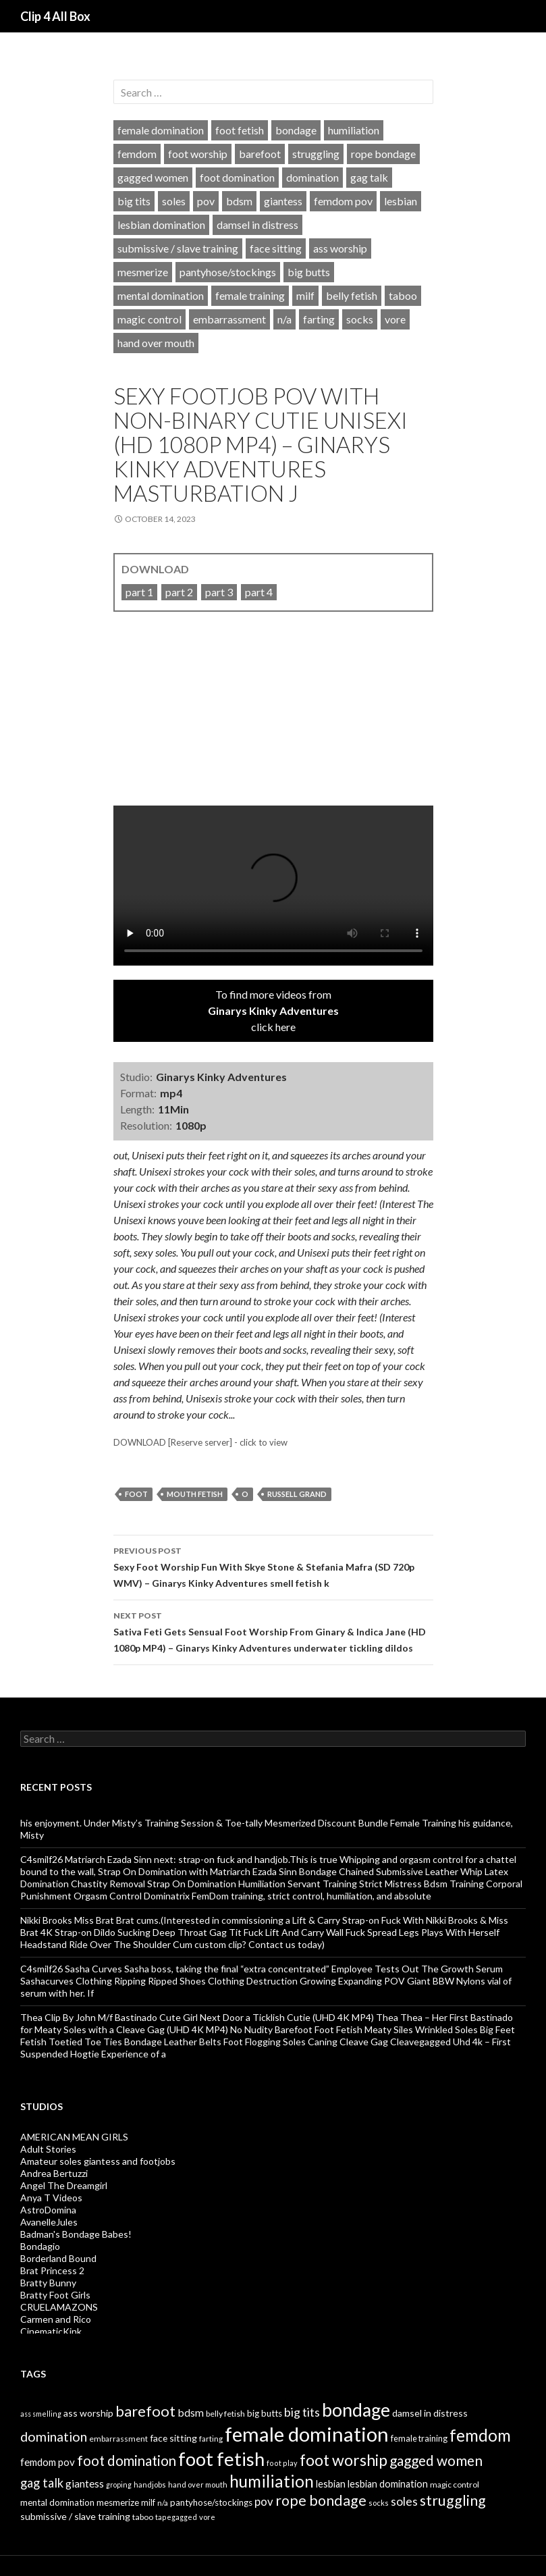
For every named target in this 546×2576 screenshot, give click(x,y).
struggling (315, 153)
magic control (149, 319)
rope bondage (383, 153)
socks (359, 319)
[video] (273, 718)
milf (305, 295)
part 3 (219, 591)
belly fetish (351, 295)
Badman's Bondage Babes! (76, 2234)
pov (206, 200)
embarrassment (229, 319)
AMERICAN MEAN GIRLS (74, 2137)
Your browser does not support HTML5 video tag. (273, 886)
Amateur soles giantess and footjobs (97, 2161)
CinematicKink (51, 2331)
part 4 (259, 591)
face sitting (276, 248)
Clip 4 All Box (55, 16)
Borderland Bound (58, 2258)
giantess (283, 200)
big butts (309, 271)
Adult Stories (48, 2149)
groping (119, 2484)
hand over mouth (155, 342)
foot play (282, 2463)
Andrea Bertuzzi (54, 2173)
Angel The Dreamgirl (63, 2185)
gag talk (369, 177)
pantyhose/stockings (228, 271)
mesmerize (142, 271)
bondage (296, 130)
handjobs (150, 2484)
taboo (403, 295)
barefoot (260, 153)
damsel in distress (257, 224)
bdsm (239, 200)
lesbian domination (161, 224)
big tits (134, 200)
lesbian (400, 200)
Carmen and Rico (55, 2319)
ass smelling (40, 2413)
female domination (160, 130)
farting (319, 319)
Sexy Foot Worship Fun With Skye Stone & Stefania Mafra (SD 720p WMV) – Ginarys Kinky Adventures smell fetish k (273, 1566)
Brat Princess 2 (52, 2270)
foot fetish (239, 130)
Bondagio (40, 2246)
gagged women (152, 177)
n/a (284, 319)
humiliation (353, 130)
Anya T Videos (51, 2197)
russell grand (297, 1494)
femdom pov (343, 200)
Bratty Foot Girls (55, 2295)
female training (250, 295)
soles (174, 200)
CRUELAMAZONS (59, 2307)
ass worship (340, 248)
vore (395, 319)
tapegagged (176, 2517)
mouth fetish (195, 1494)
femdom (137, 153)
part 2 (179, 591)
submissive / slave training (177, 248)
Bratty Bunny (48, 2282)
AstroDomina (48, 2209)
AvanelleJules (49, 2222)
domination (312, 177)
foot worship (197, 153)
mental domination (160, 295)
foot (136, 1494)
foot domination (237, 177)
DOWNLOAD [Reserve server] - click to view (200, 1442)
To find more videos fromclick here (273, 1010)
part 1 (139, 591)
